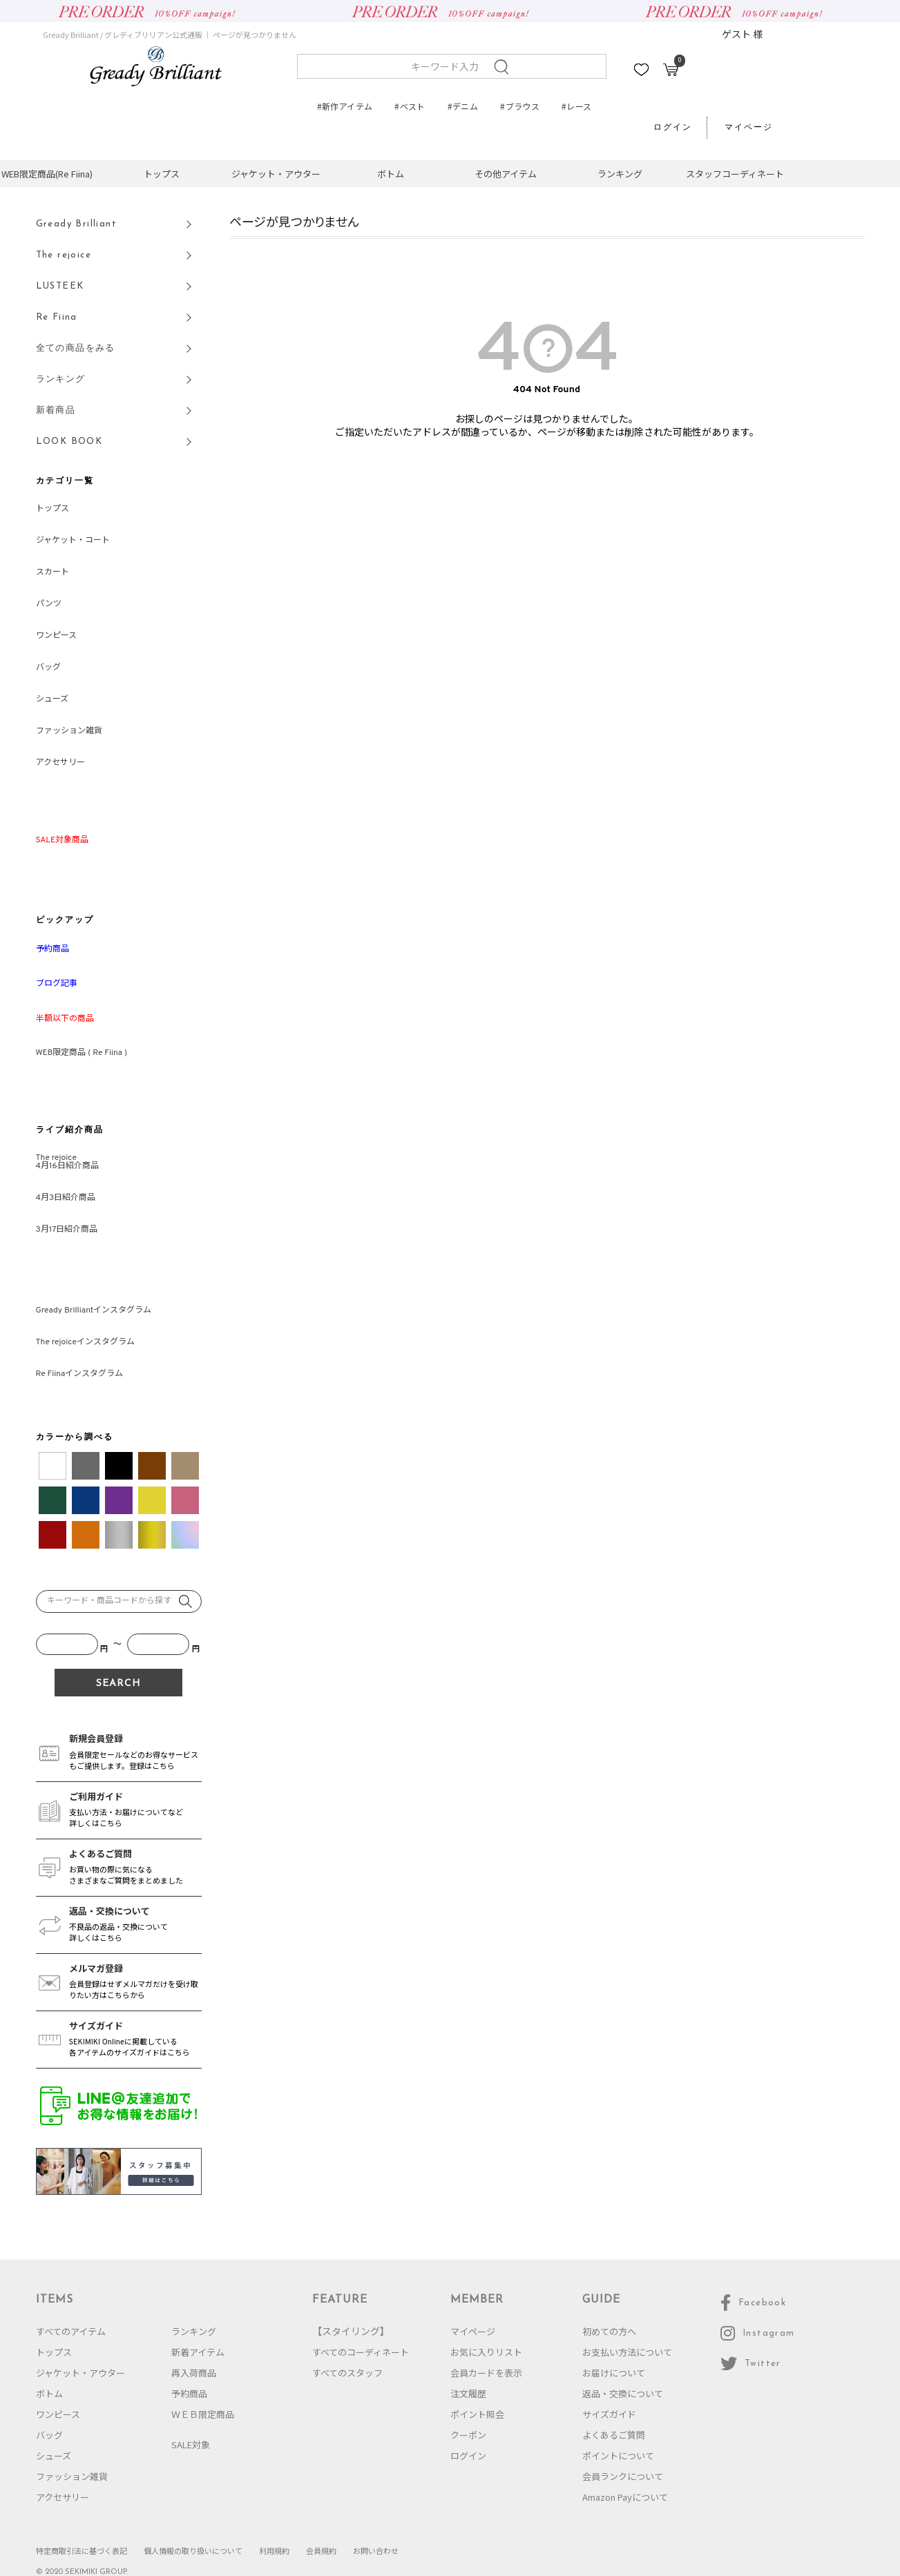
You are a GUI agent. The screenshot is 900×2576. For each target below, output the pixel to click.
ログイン (672, 128)
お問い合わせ (376, 2550)
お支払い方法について (627, 2352)
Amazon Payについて (625, 2497)
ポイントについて (618, 2455)
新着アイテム (197, 2352)
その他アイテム (506, 173)
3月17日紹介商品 (67, 1229)
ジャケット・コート (73, 540)
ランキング (619, 173)
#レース (576, 106)
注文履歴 (468, 2393)
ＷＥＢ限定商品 (202, 2414)
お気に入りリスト (486, 2352)
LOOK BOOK (69, 441)
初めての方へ (609, 2331)
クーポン (468, 2434)
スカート (52, 572)
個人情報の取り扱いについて (193, 2550)
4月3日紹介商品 (66, 1197)
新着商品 (56, 410)
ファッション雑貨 (69, 731)
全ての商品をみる (75, 348)
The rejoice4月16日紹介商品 (67, 1162)
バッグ (48, 667)
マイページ (749, 128)
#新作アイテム (345, 106)
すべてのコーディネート (360, 2352)
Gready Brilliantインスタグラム (94, 1310)
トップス (162, 173)
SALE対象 (190, 2444)
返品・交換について (622, 2393)
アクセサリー (60, 762)
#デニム (463, 106)
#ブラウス (519, 106)
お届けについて (613, 2372)
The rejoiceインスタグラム (85, 1342)
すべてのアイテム (71, 2331)
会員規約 (321, 2550)
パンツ (48, 604)
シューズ (52, 699)
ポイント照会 (477, 2414)
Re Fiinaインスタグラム (80, 1373)
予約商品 (189, 2393)
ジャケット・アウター (275, 173)
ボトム (390, 173)
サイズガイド (609, 2414)
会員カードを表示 (486, 2372)
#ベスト (409, 106)
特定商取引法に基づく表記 (81, 2550)
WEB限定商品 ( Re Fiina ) (82, 1052)
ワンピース (56, 635)
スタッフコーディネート (735, 173)
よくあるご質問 (613, 2434)
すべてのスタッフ (347, 2372)
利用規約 (274, 2550)
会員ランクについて (622, 2476)
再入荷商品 (193, 2372)
